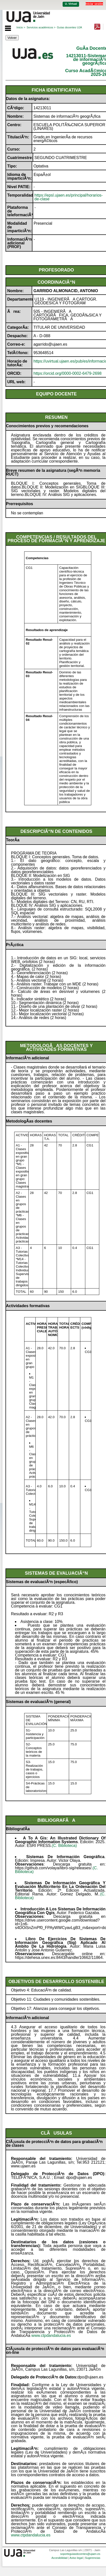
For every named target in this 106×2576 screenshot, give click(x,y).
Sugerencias (92, 2557)
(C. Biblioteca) (64, 1845)
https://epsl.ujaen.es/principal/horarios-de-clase (68, 197)
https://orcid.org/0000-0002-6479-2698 (67, 373)
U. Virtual (71, 3)
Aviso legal (76, 2557)
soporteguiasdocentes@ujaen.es (80, 2553)
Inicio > (20, 27)
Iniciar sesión (94, 3)
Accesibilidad (59, 2557)
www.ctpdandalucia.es (51, 2335)
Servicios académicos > (41, 27)
